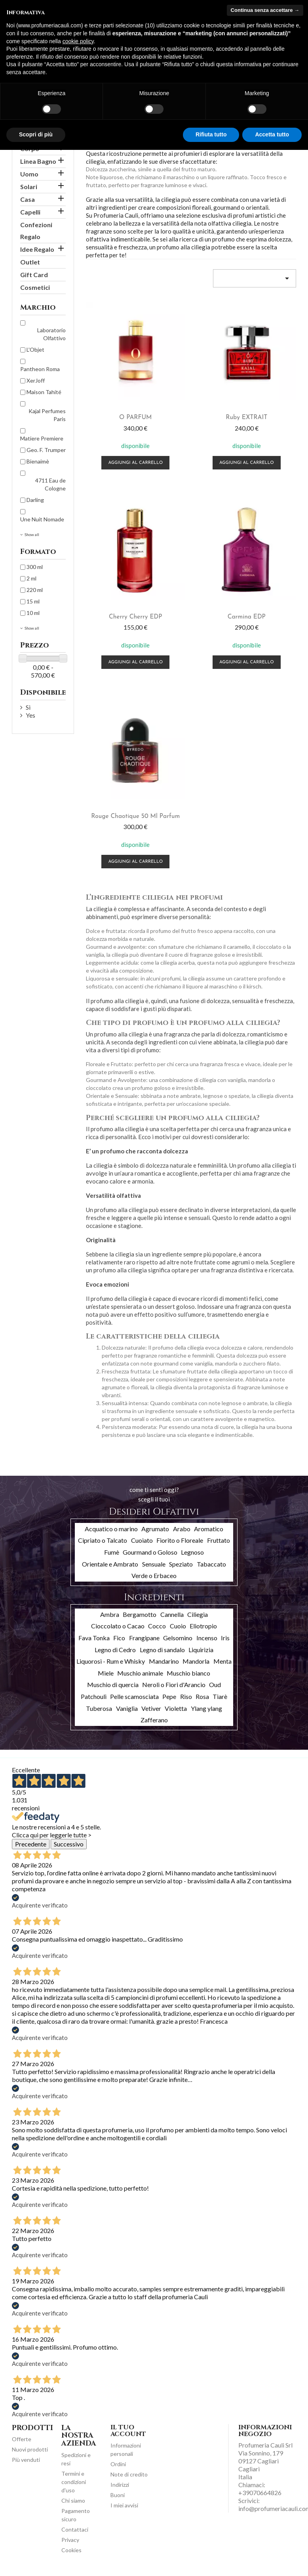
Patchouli (93, 1696)
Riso (186, 1696)
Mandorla (196, 1661)
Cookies (71, 2550)
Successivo (69, 1844)
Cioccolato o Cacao (117, 1626)
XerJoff (36, 380)
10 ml (33, 612)
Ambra (109, 1614)
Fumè (111, 1552)
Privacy (70, 2539)
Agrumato (155, 1528)
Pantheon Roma (40, 369)
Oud (215, 1684)
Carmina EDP (247, 617)
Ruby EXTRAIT (246, 417)
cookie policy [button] (78, 41)
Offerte (21, 2439)
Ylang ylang (206, 1708)
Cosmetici (35, 287)
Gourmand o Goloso (150, 1552)
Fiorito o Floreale (179, 1540)
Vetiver (151, 1708)
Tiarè (220, 1696)
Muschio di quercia (113, 1684)
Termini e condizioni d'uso (73, 2482)
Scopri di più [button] (36, 134)
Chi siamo (73, 2500)
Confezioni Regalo (36, 230)
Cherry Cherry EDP (135, 617)
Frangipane (144, 1637)
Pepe (169, 1696)
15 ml (33, 601)
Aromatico (208, 1528)
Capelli (30, 212)
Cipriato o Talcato (102, 1540)
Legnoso (192, 1552)
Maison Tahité (44, 392)
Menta (222, 1661)
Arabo (181, 1528)
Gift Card (34, 274)
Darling (35, 499)
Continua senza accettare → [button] (265, 10)
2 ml (31, 578)
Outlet (30, 262)
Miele (106, 1673)
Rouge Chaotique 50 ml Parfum (135, 816)
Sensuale (153, 1564)
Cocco (157, 1626)
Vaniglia (127, 1708)
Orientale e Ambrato (110, 1564)
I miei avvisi (124, 2505)
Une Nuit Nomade (42, 519)
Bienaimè (38, 461)
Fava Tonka (94, 1637)
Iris (225, 1637)
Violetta (176, 1708)
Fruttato (218, 1540)
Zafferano (154, 1720)
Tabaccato (211, 1564)
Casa (27, 199)
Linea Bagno (38, 161)
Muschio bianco (188, 1673)
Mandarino (164, 1661)
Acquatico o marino (111, 1528)
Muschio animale (140, 1673)
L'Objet (35, 349)
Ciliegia (197, 1614)
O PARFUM (135, 417)
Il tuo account (128, 2431)
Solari (28, 186)
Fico (119, 1637)
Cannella (172, 1614)
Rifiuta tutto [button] (211, 134)
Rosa (202, 1696)
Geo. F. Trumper (46, 449)
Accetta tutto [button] (272, 134)
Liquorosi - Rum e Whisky (110, 1661)
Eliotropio (203, 1626)
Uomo (29, 174)
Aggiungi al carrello (135, 463)
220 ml (35, 589)
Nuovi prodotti (30, 2449)
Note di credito (129, 2474)
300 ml (35, 566)
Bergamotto (139, 1614)
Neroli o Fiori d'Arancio (173, 1684)
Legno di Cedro (115, 1649)
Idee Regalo (37, 249)
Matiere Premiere (41, 438)
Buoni (117, 2495)
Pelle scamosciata (134, 1696)
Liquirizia (200, 1649)
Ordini (118, 2464)
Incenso (206, 1637)
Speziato (181, 1564)
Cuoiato (142, 1540)
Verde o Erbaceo (154, 1575)
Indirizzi (119, 2484)
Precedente (30, 1844)
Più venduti (26, 2459)
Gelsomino (177, 1637)
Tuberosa (99, 1708)
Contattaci (74, 2529)
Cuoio (178, 1626)
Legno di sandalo (162, 1649)
